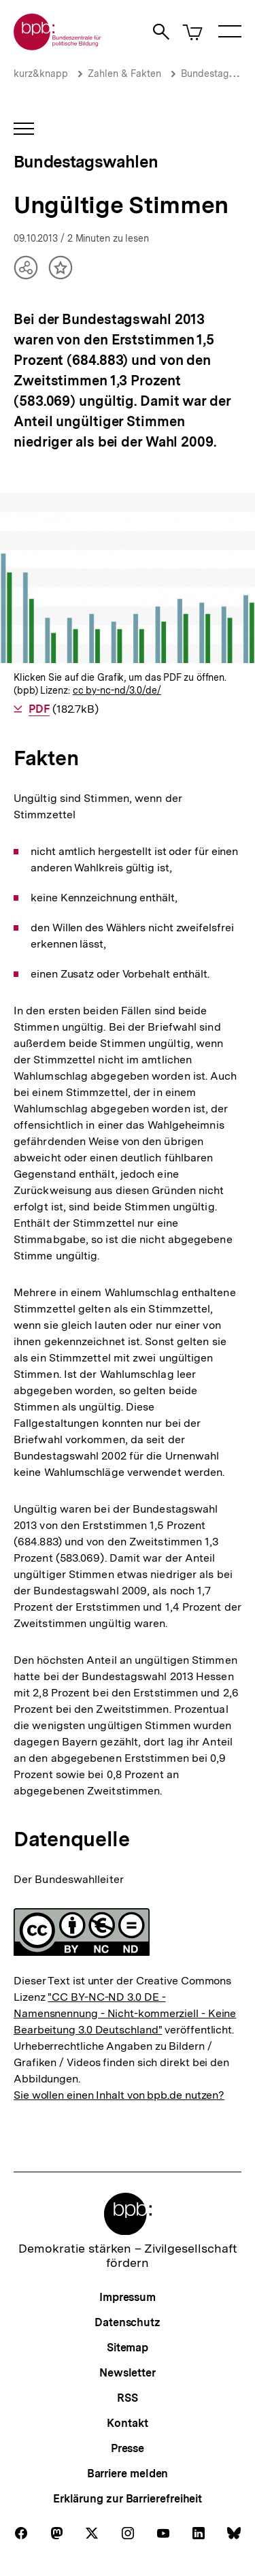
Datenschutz (127, 2322)
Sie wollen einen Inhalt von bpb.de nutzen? (119, 2095)
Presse (127, 2448)
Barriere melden (128, 2473)
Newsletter (127, 2372)
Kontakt (127, 2423)
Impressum (127, 2297)
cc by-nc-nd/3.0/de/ (117, 690)
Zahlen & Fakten (124, 73)
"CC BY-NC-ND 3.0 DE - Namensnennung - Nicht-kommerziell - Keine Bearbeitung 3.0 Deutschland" (125, 2013)
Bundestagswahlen (86, 162)
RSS (127, 2398)
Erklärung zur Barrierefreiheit (127, 2498)
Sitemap (127, 2347)
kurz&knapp (41, 73)
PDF (39, 709)
